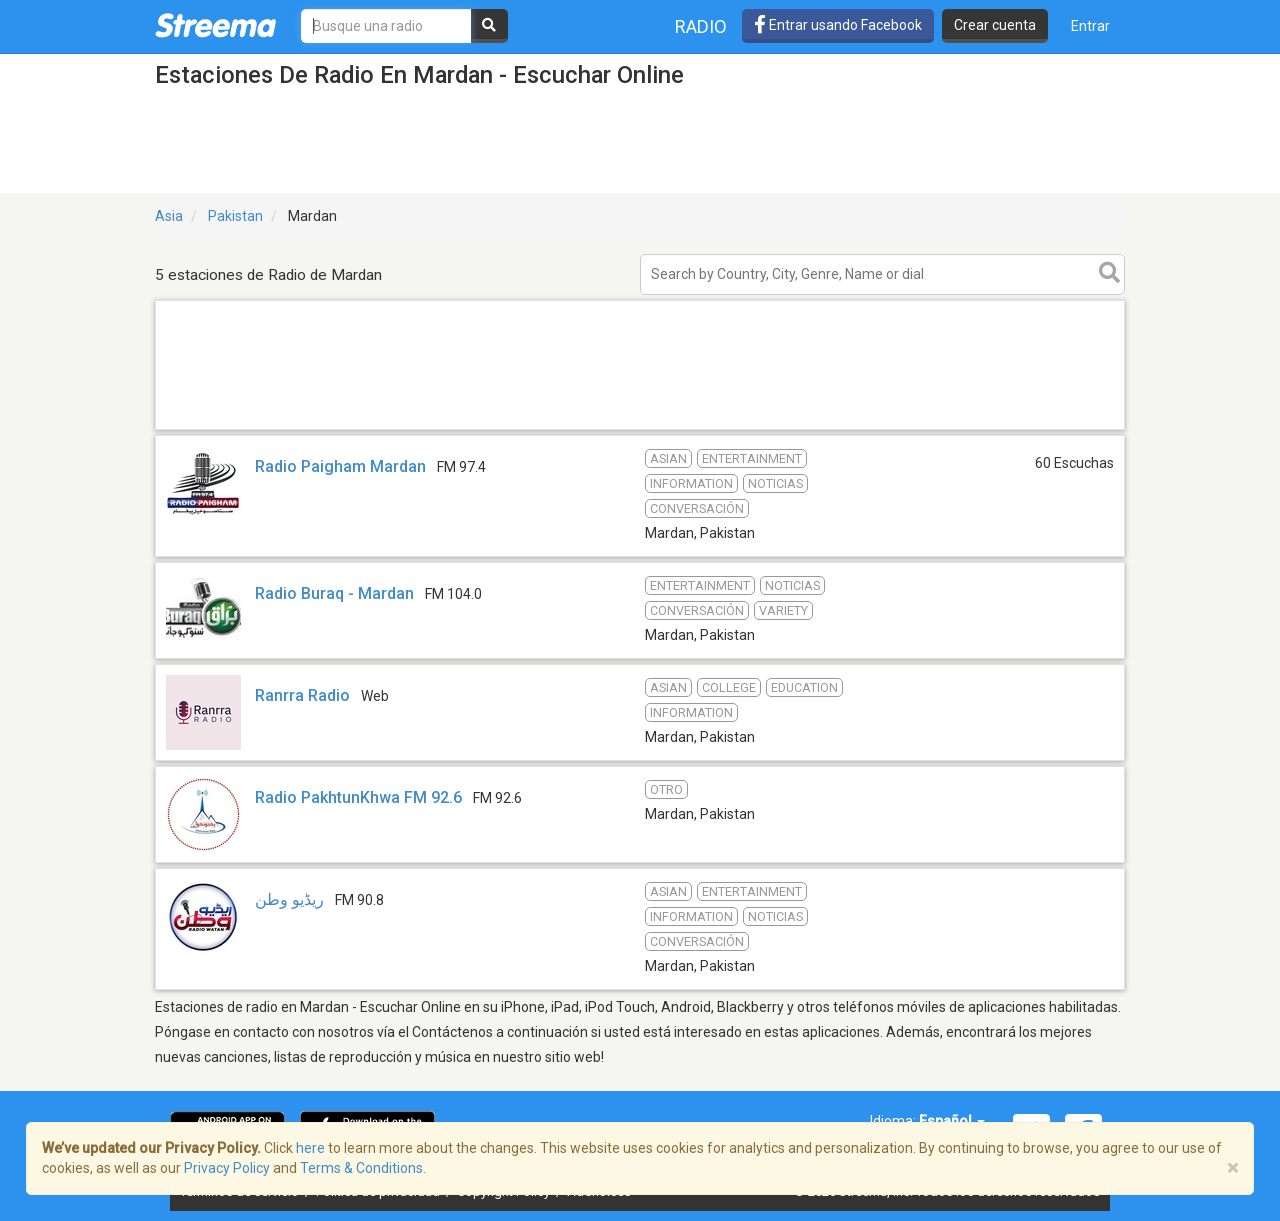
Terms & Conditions (361, 1168)
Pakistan (235, 216)
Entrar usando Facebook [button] (838, 25)
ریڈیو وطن (289, 899)
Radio (701, 26)
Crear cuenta (995, 25)
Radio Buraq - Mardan (334, 593)
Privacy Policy (227, 1168)
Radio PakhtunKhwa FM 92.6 (358, 797)
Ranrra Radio (302, 695)
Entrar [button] (1090, 26)
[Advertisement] (640, 428)
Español (952, 1121)
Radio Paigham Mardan (340, 466)
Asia (169, 216)
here (310, 1148)
